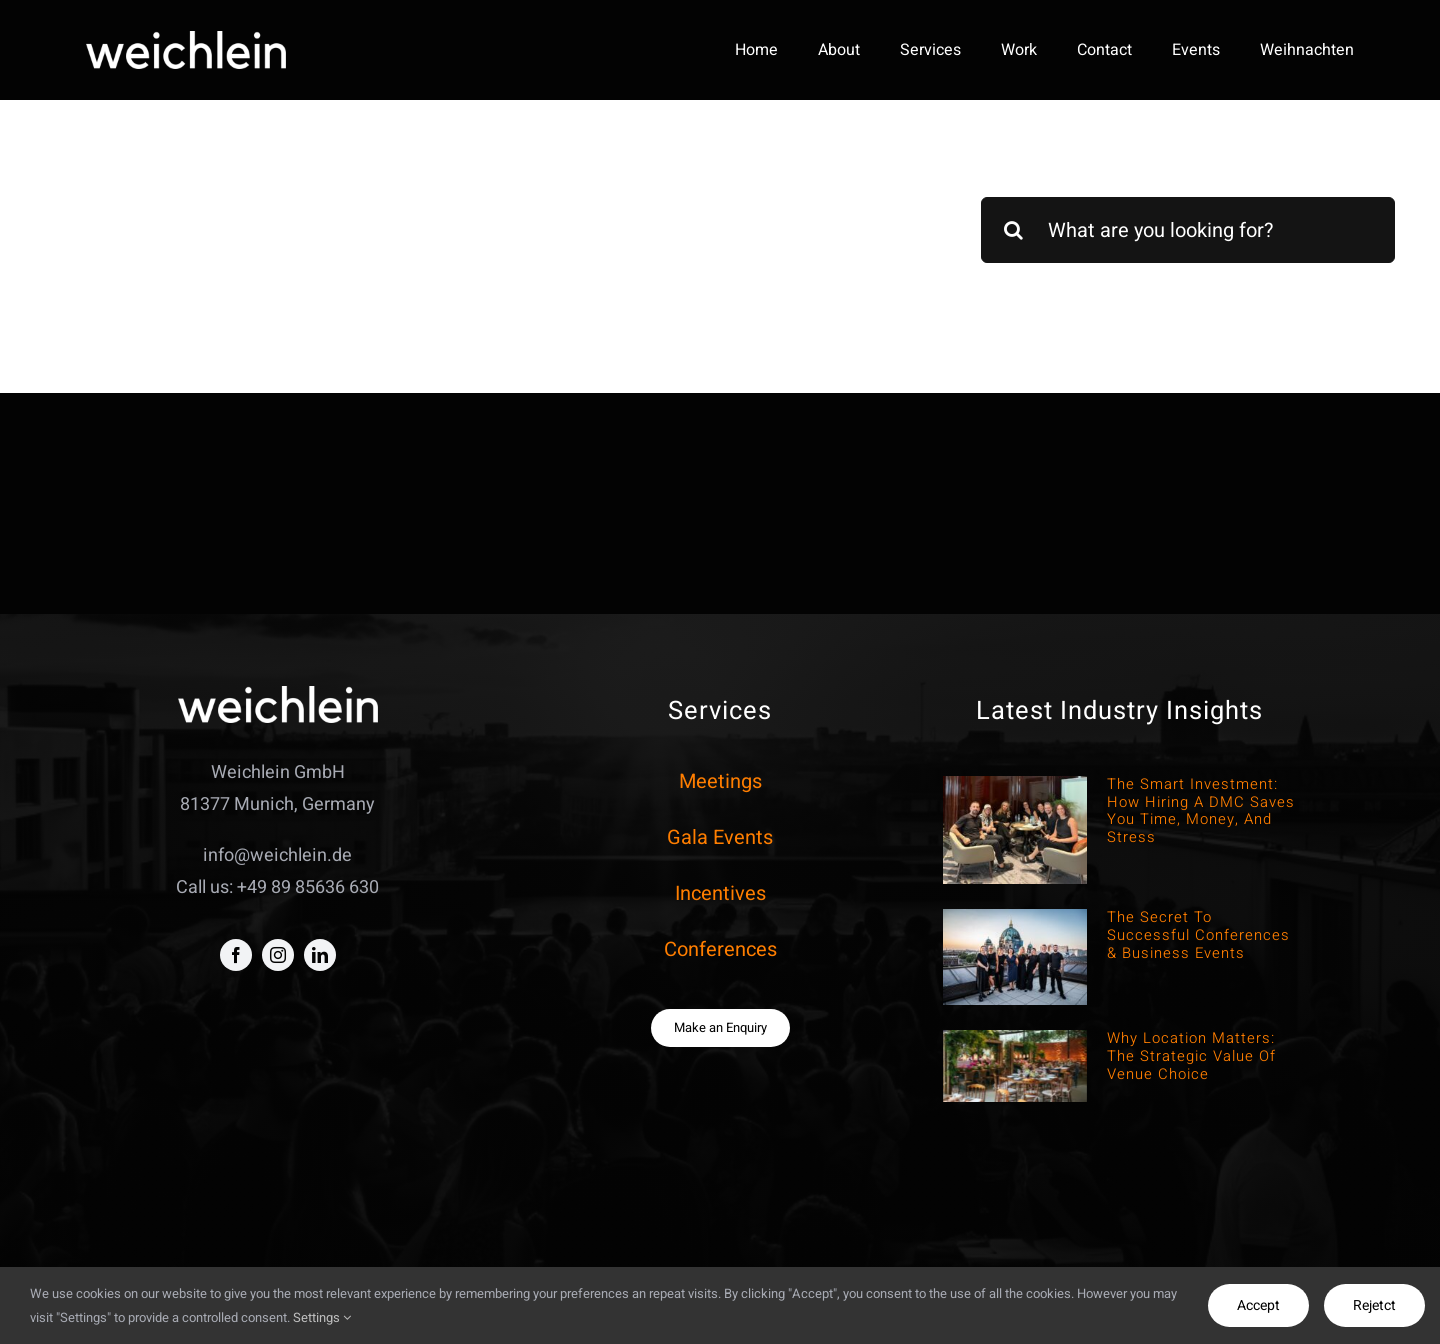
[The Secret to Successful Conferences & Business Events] (1015, 957)
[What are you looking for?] (1188, 230)
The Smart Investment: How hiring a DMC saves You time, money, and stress (1201, 810)
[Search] (1014, 230)
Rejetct (1374, 1305)
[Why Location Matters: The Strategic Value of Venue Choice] (1015, 1066)
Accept (1258, 1305)
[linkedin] (320, 955)
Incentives (720, 893)
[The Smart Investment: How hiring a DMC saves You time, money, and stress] (1015, 830)
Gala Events (720, 837)
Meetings (720, 781)
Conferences (720, 949)
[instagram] (278, 955)
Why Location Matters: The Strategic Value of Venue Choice (1191, 1056)
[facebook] (236, 955)
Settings (322, 1317)
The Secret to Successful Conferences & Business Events (1198, 935)
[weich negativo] (186, 39)
